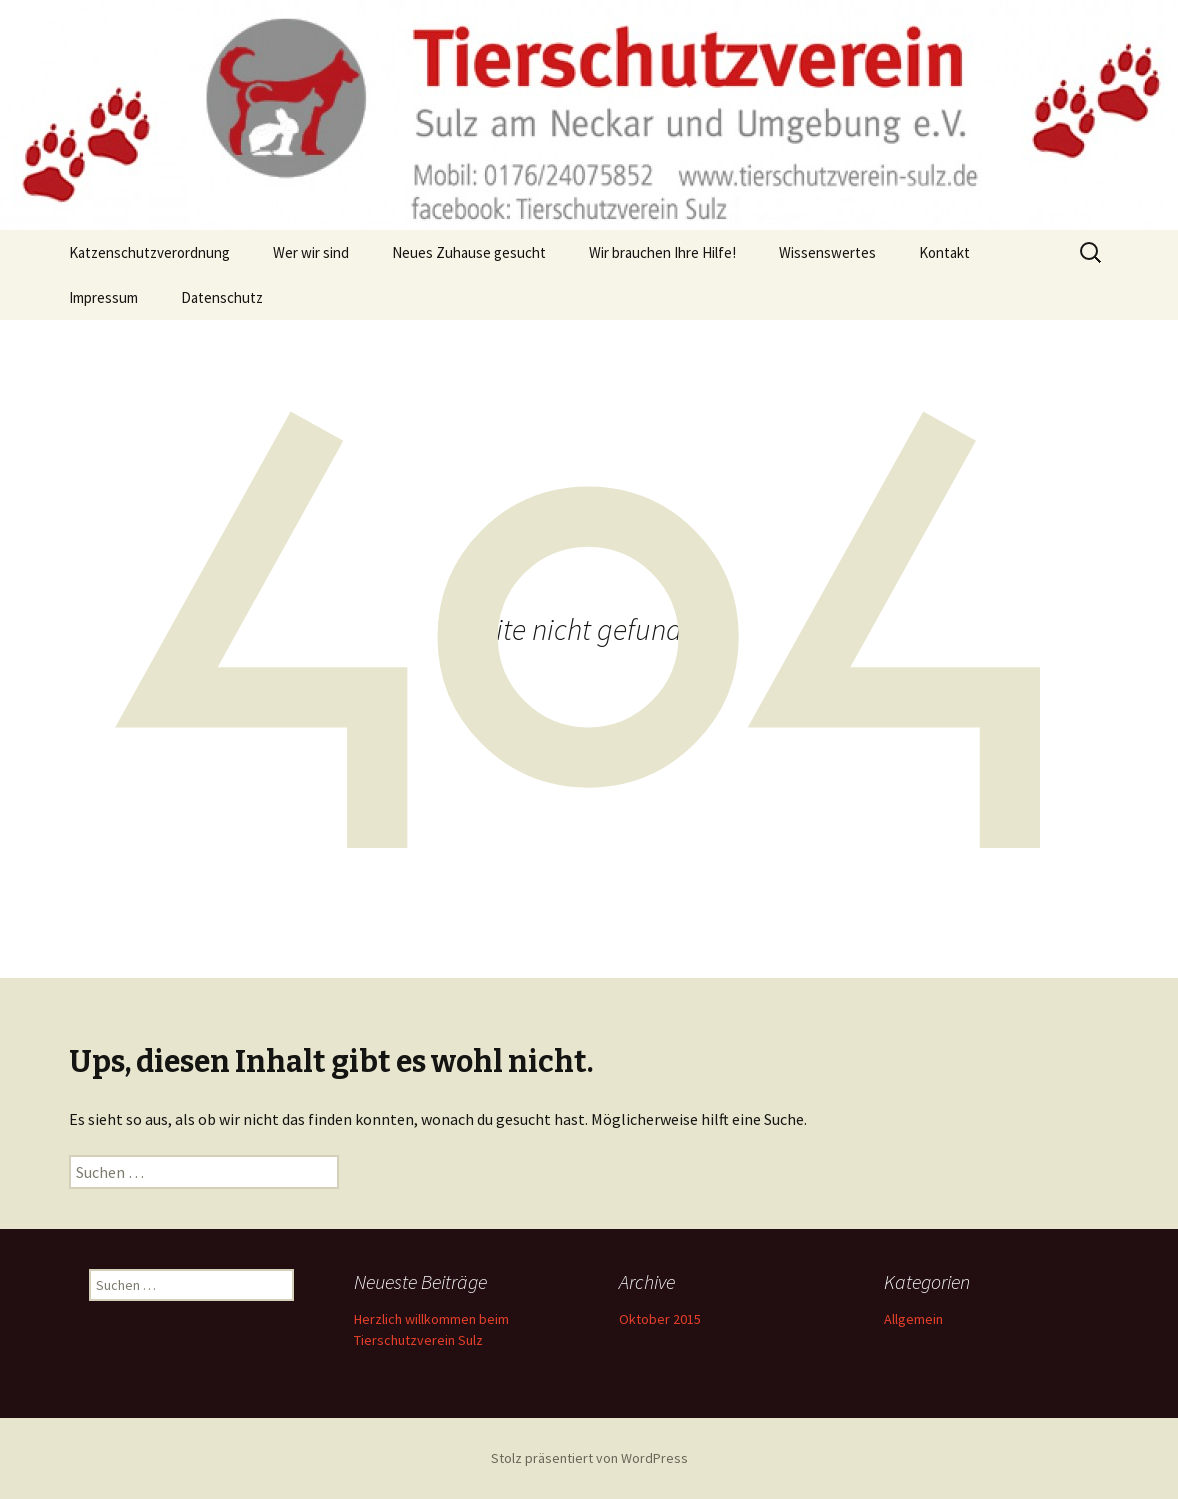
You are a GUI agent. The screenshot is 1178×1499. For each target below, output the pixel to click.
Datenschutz (222, 297)
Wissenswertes (827, 252)
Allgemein (913, 1319)
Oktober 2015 (660, 1319)
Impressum (103, 297)
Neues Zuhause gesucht (469, 252)
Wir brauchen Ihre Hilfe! (662, 252)
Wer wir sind (311, 252)
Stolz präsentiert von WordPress (589, 1458)
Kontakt (944, 252)
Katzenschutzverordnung (149, 252)
